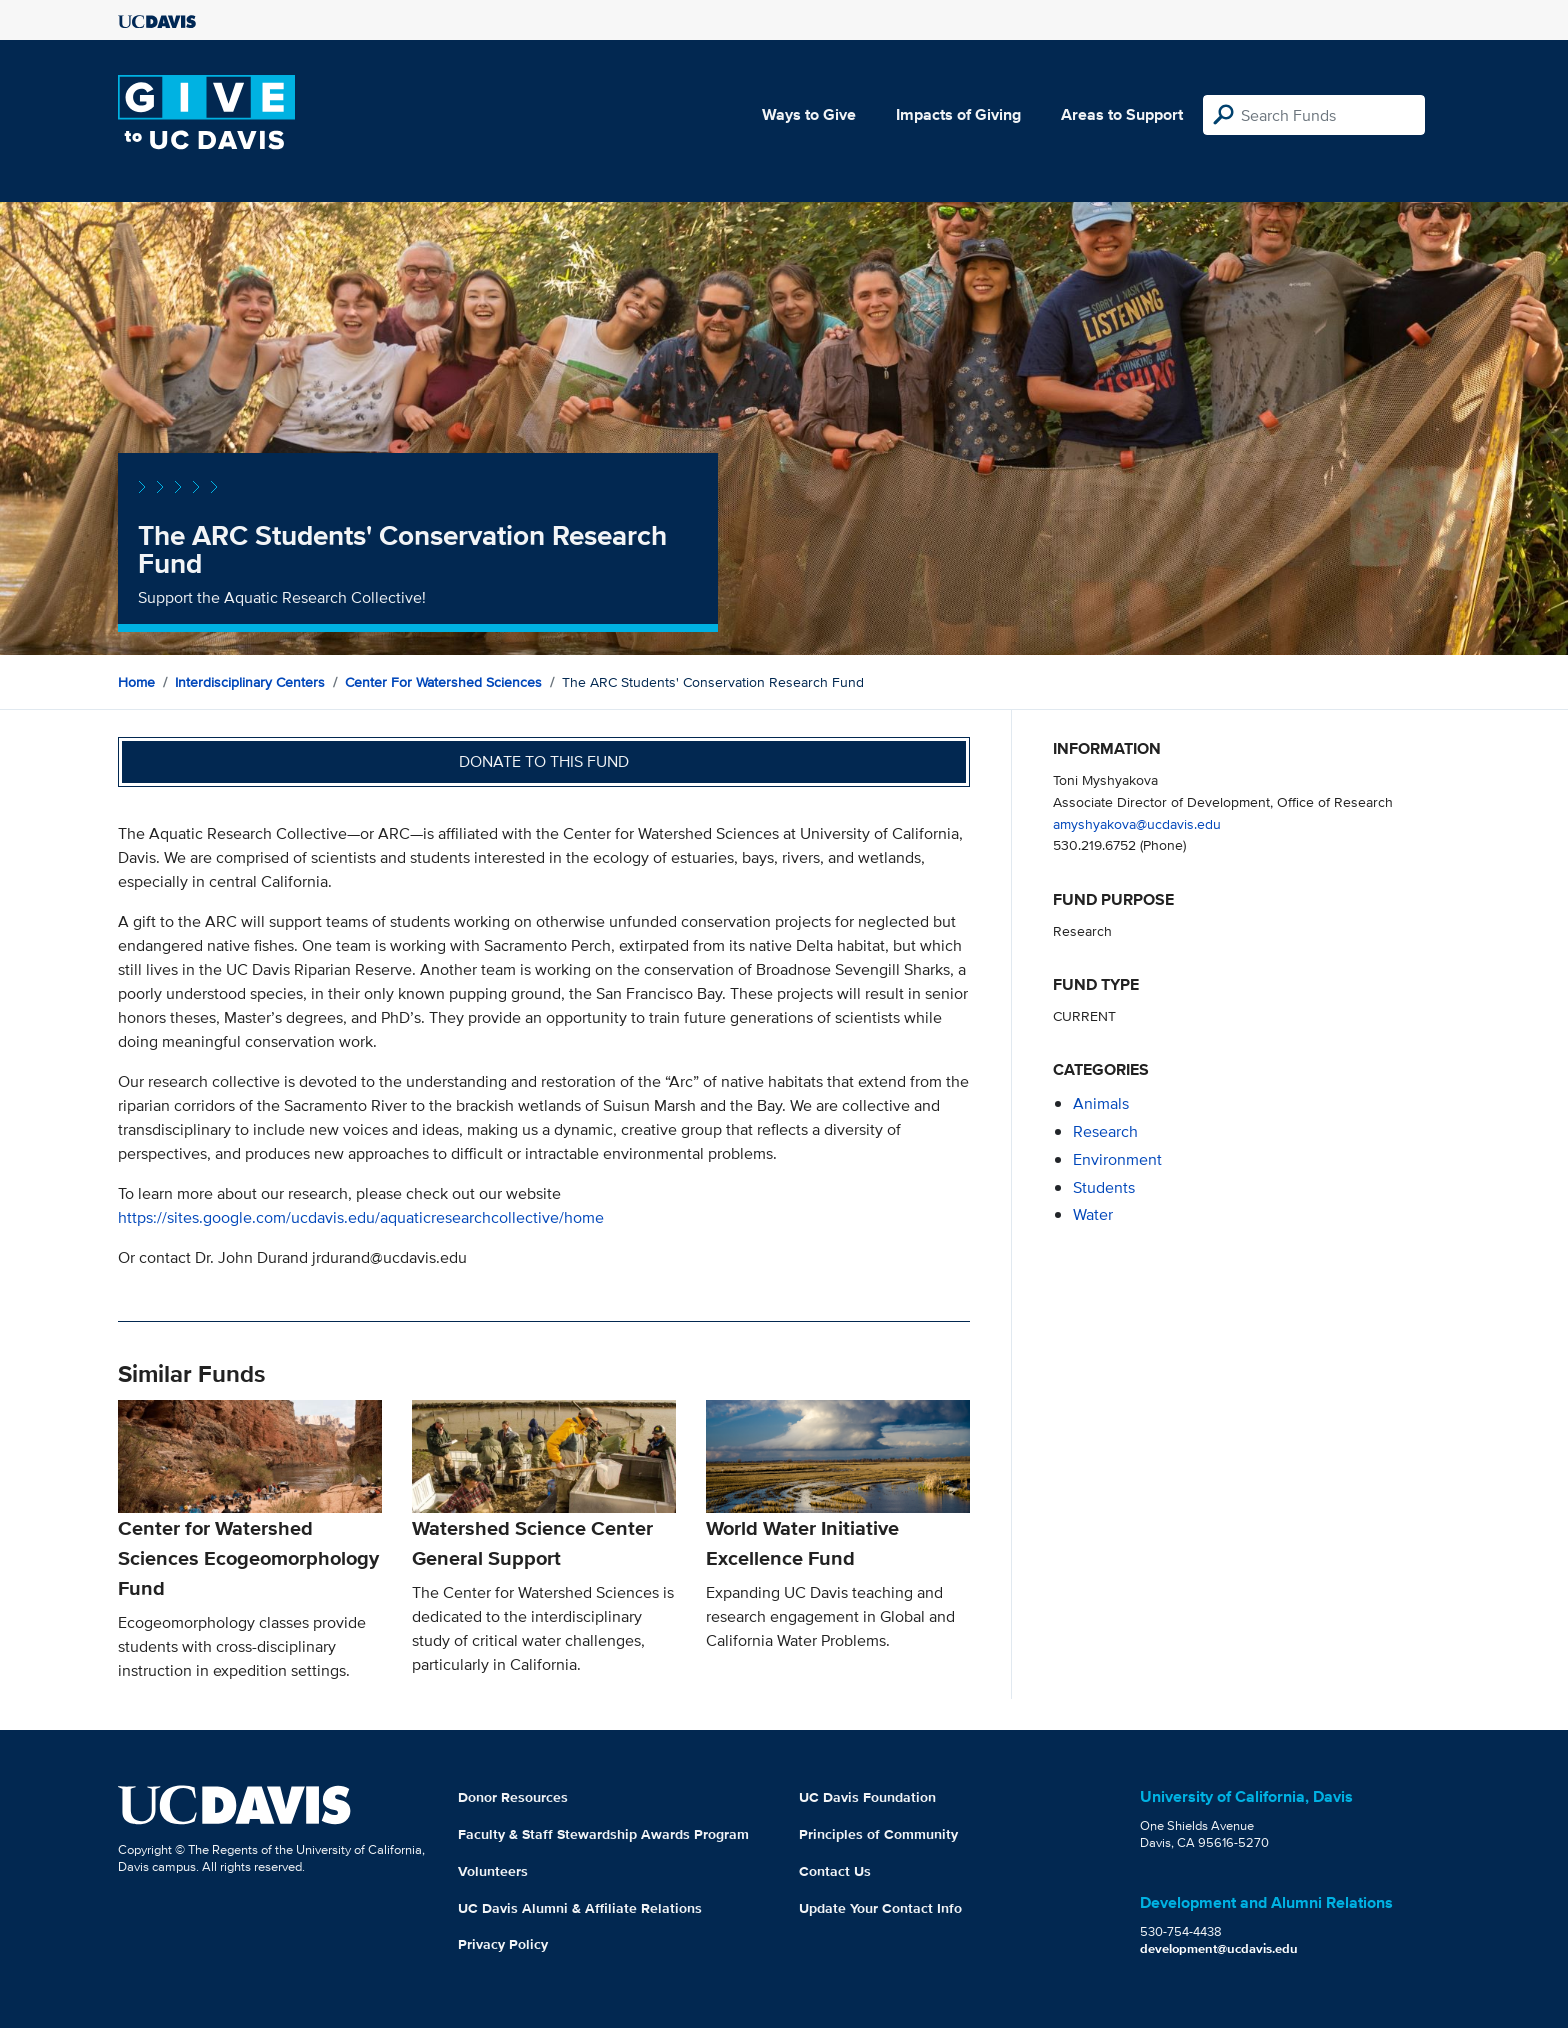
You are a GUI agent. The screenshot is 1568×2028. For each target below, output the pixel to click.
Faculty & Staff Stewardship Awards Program (603, 1834)
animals (1101, 1103)
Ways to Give (809, 114)
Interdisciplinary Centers (250, 682)
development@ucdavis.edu (1219, 1948)
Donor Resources (513, 1797)
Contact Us (835, 1871)
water (1093, 1214)
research (1105, 1131)
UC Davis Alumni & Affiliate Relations (580, 1908)
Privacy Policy (503, 1944)
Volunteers (493, 1871)
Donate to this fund (544, 761)
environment (1117, 1159)
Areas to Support (1122, 114)
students (1104, 1187)
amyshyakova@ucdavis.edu (1137, 823)
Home (136, 682)
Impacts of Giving (958, 114)
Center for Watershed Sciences (443, 682)
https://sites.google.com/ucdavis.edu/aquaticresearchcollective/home (361, 1217)
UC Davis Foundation (867, 1797)
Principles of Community (878, 1834)
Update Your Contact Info (880, 1908)
